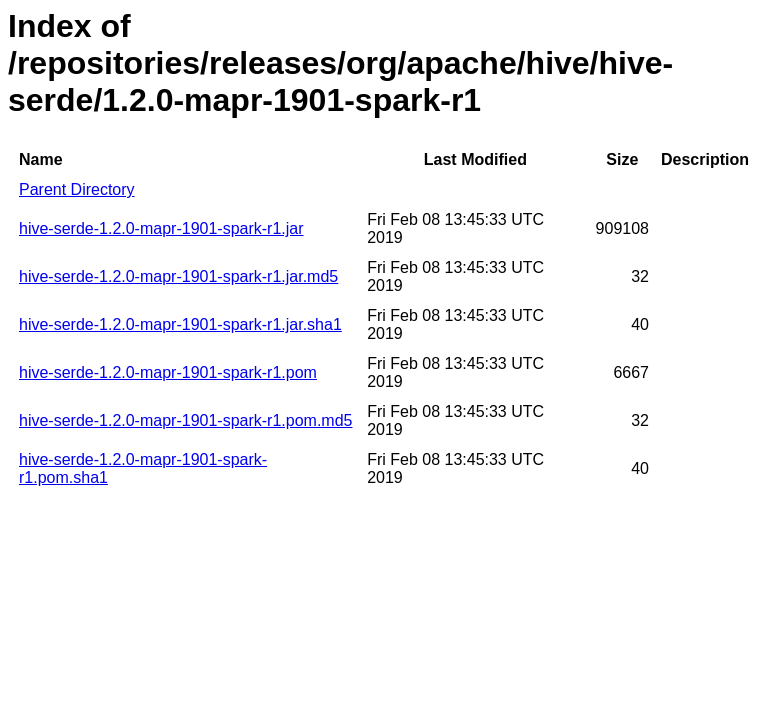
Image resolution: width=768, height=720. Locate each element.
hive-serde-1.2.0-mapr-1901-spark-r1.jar (161, 228)
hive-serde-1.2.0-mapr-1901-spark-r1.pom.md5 (185, 420)
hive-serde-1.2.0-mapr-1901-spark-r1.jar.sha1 (180, 324)
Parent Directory (77, 189)
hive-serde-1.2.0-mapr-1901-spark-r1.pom (168, 372)
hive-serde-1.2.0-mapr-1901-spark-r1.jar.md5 (178, 276)
